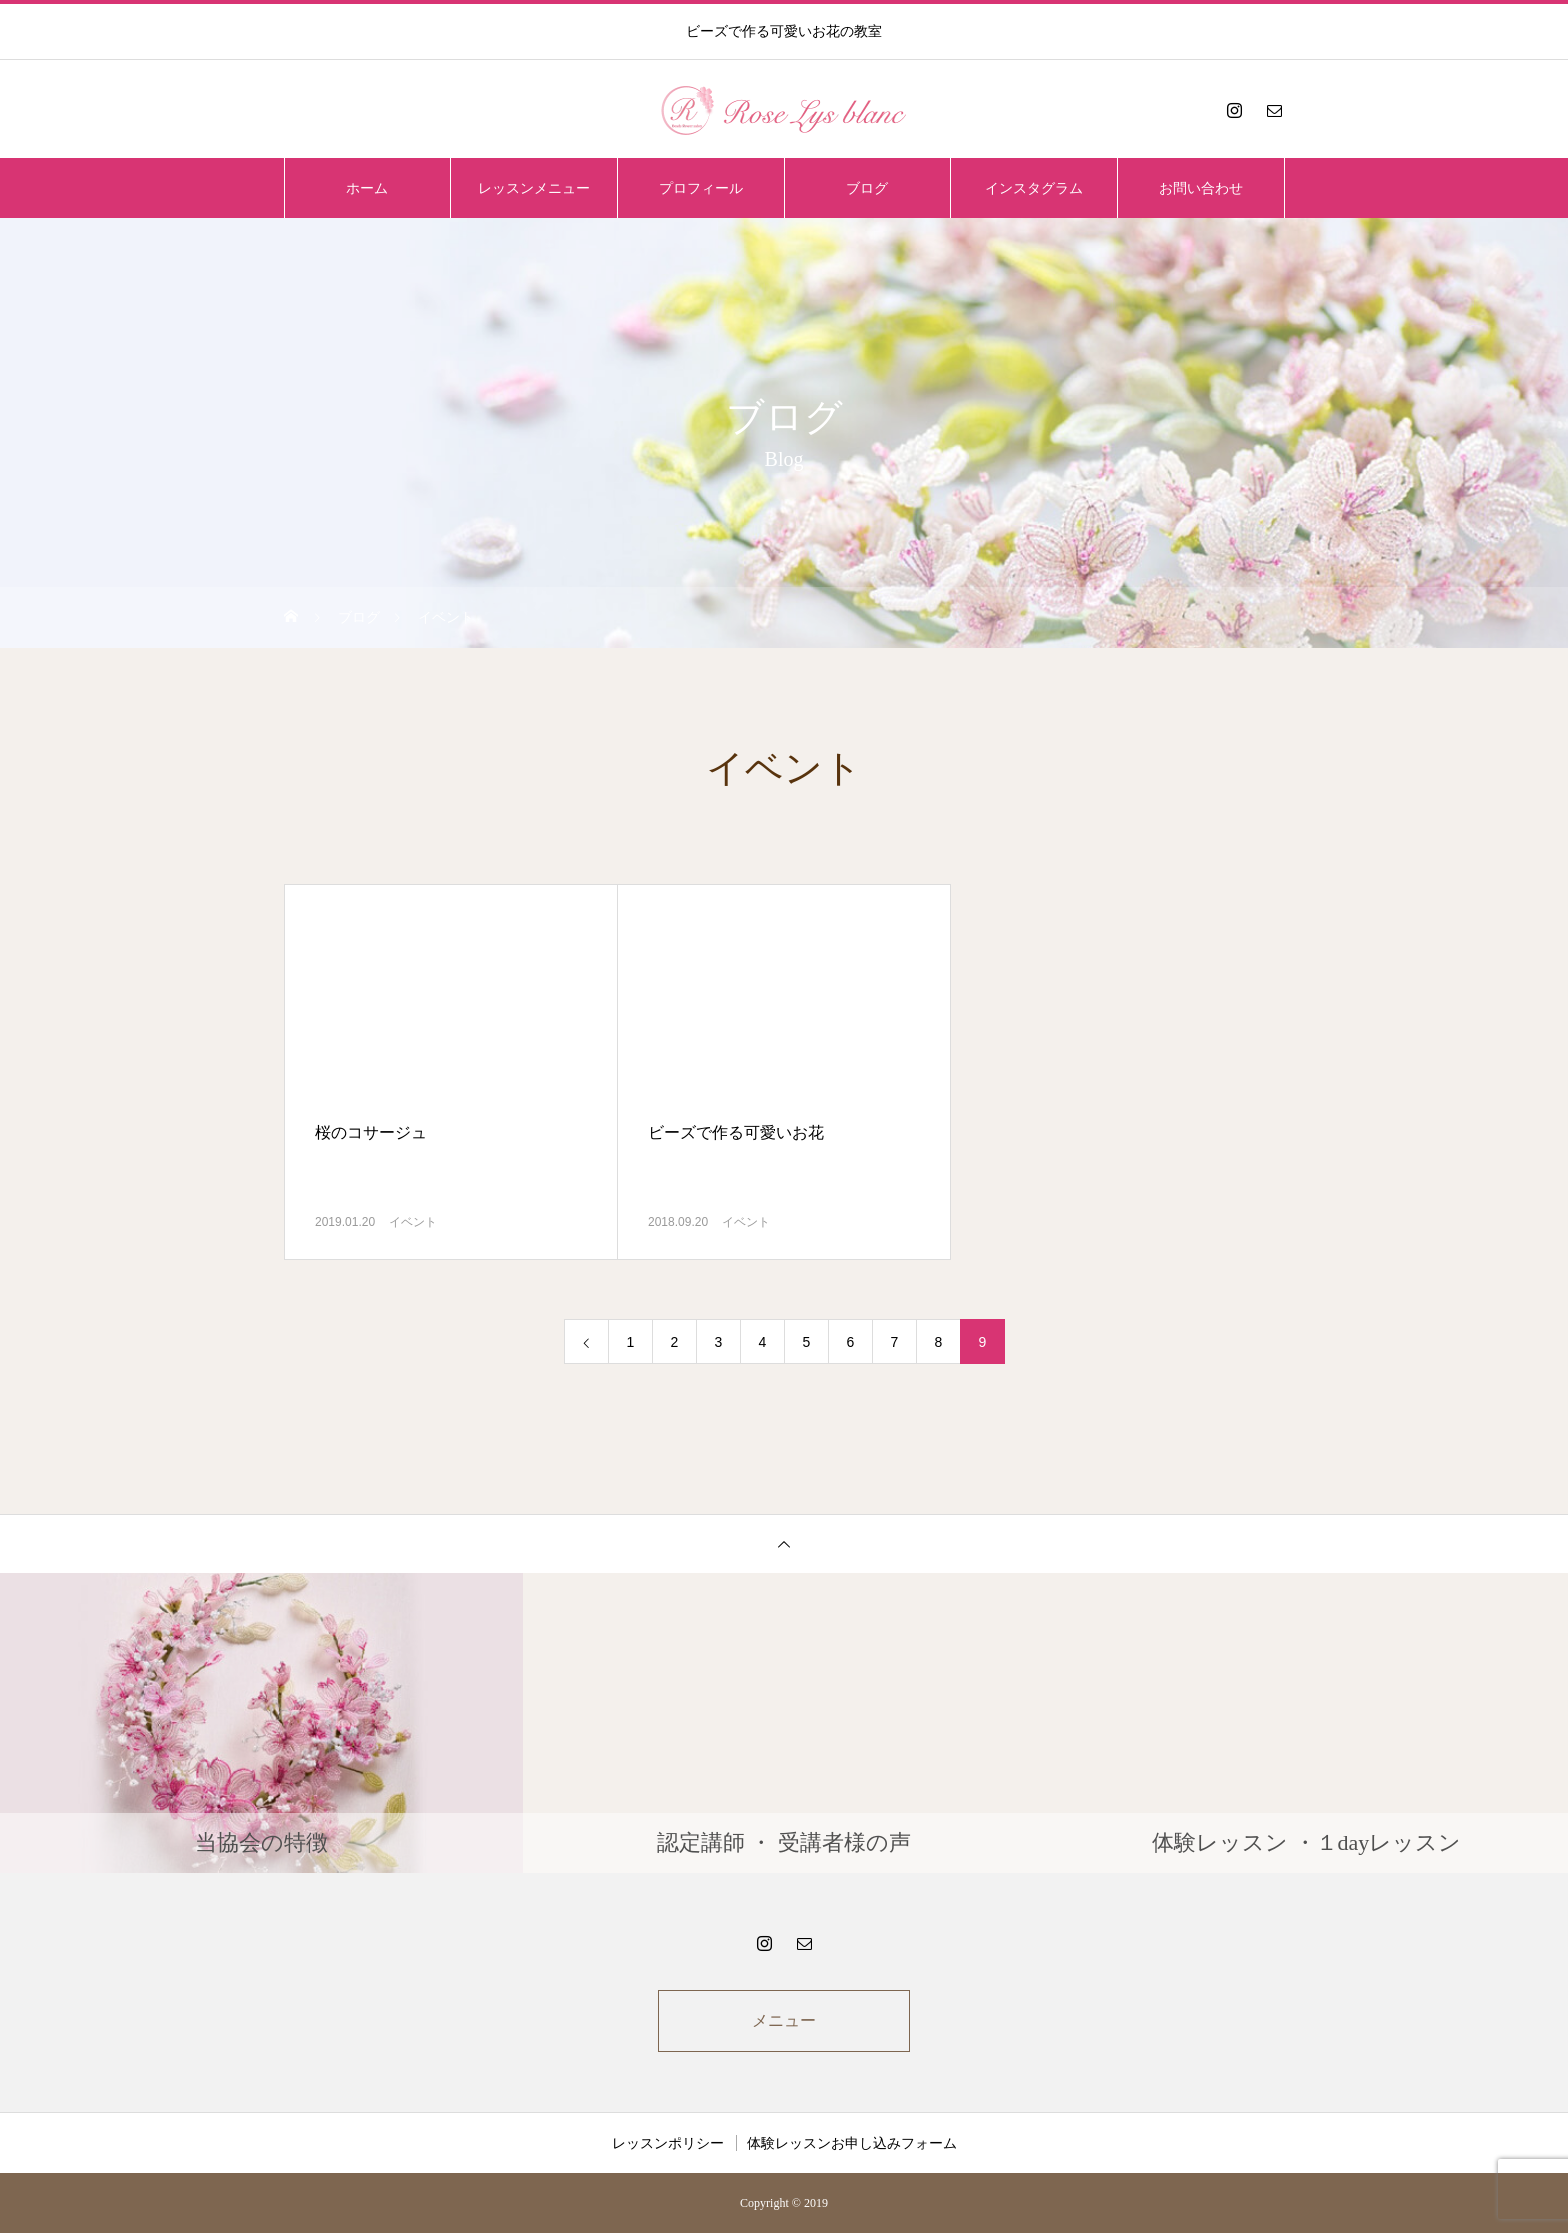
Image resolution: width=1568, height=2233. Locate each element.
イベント (413, 1222)
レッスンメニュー (534, 188)
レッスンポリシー (668, 2143)
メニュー (784, 2020)
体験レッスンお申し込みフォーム (852, 2143)
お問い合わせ (1201, 188)
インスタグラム (1034, 188)
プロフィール (701, 188)
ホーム (367, 188)
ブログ (867, 188)
